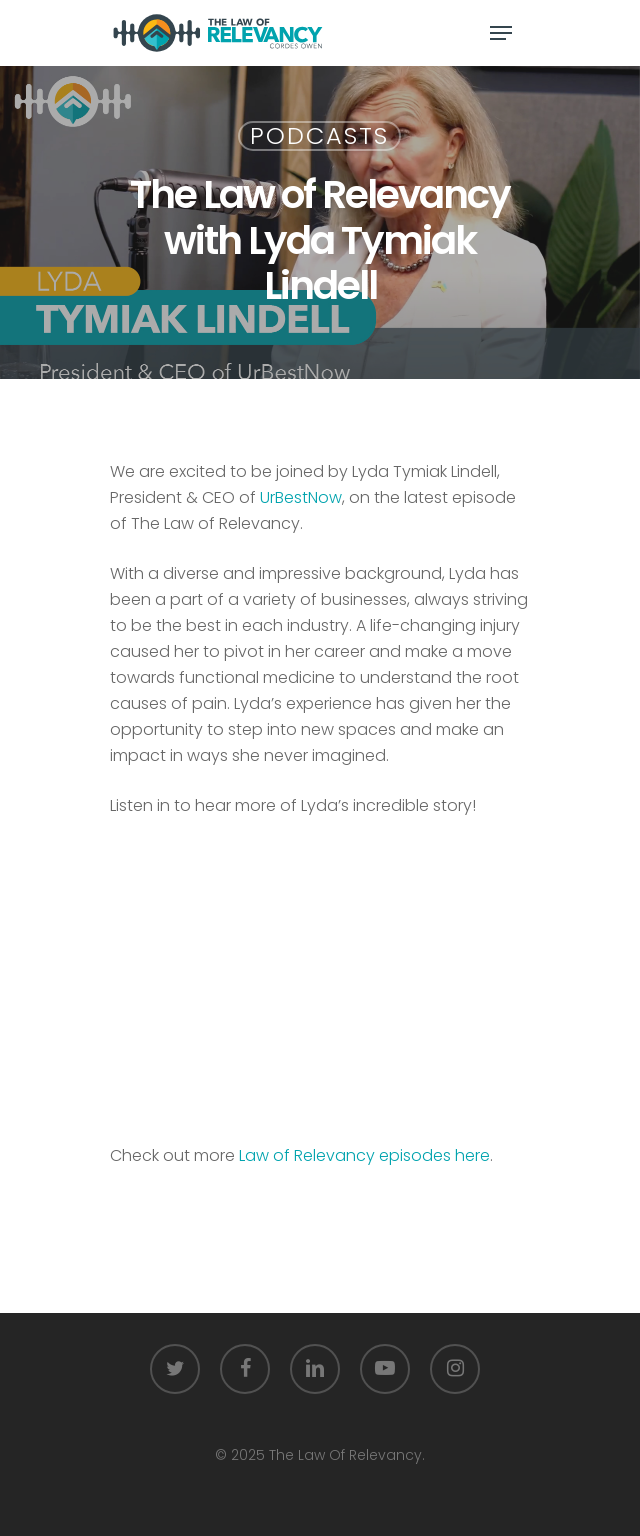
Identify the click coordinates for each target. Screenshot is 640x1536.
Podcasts (319, 136)
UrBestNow (301, 497)
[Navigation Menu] (501, 33)
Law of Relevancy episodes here (364, 1155)
